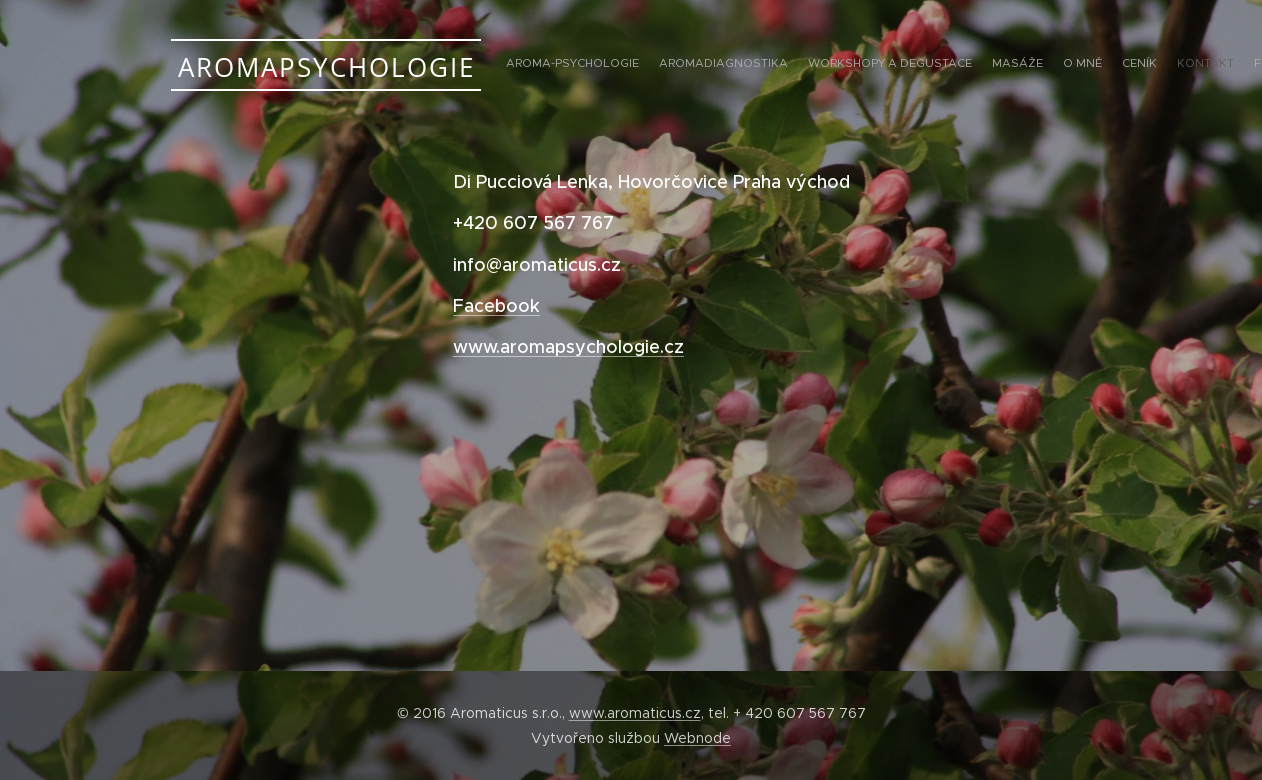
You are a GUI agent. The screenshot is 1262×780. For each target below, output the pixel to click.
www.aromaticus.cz (635, 713)
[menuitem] (953, 65)
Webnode (697, 738)
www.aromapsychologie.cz (568, 347)
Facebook (496, 306)
